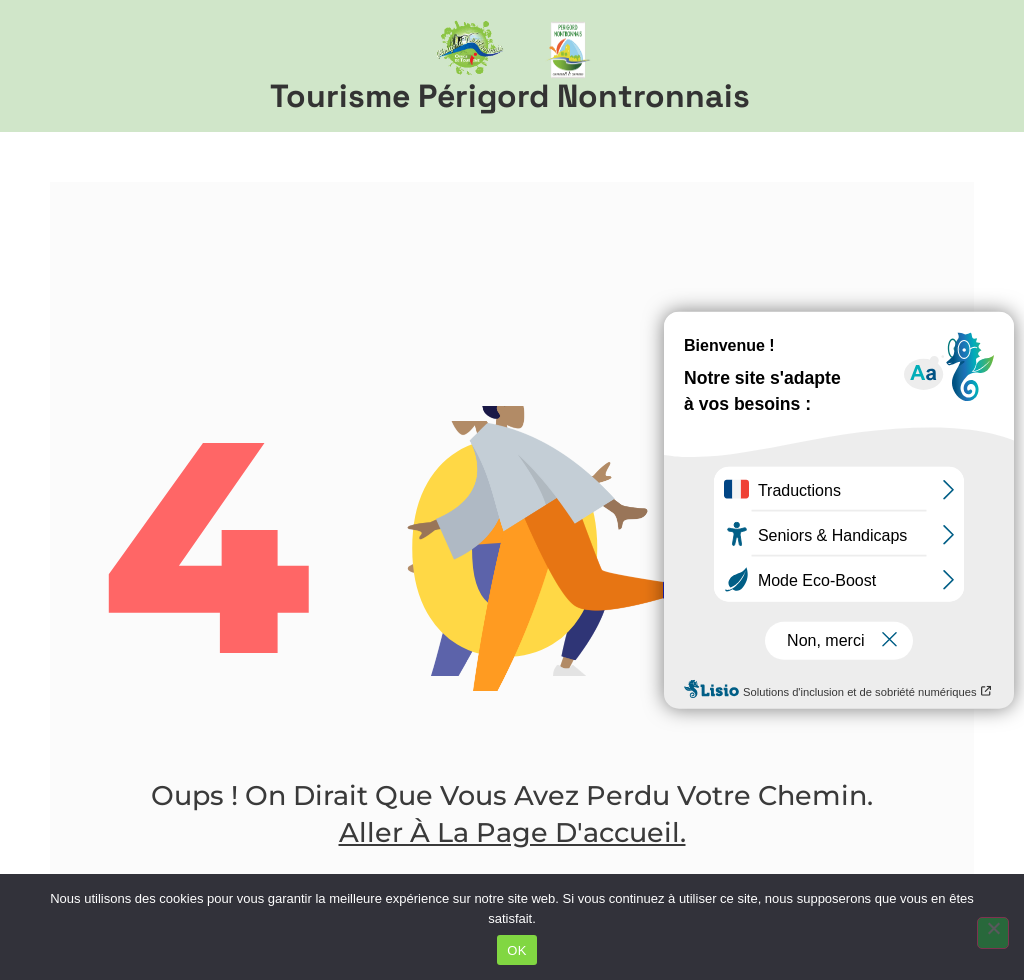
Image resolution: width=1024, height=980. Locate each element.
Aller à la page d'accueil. (512, 832)
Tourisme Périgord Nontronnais (510, 96)
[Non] (993, 933)
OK (516, 950)
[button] (984, 66)
